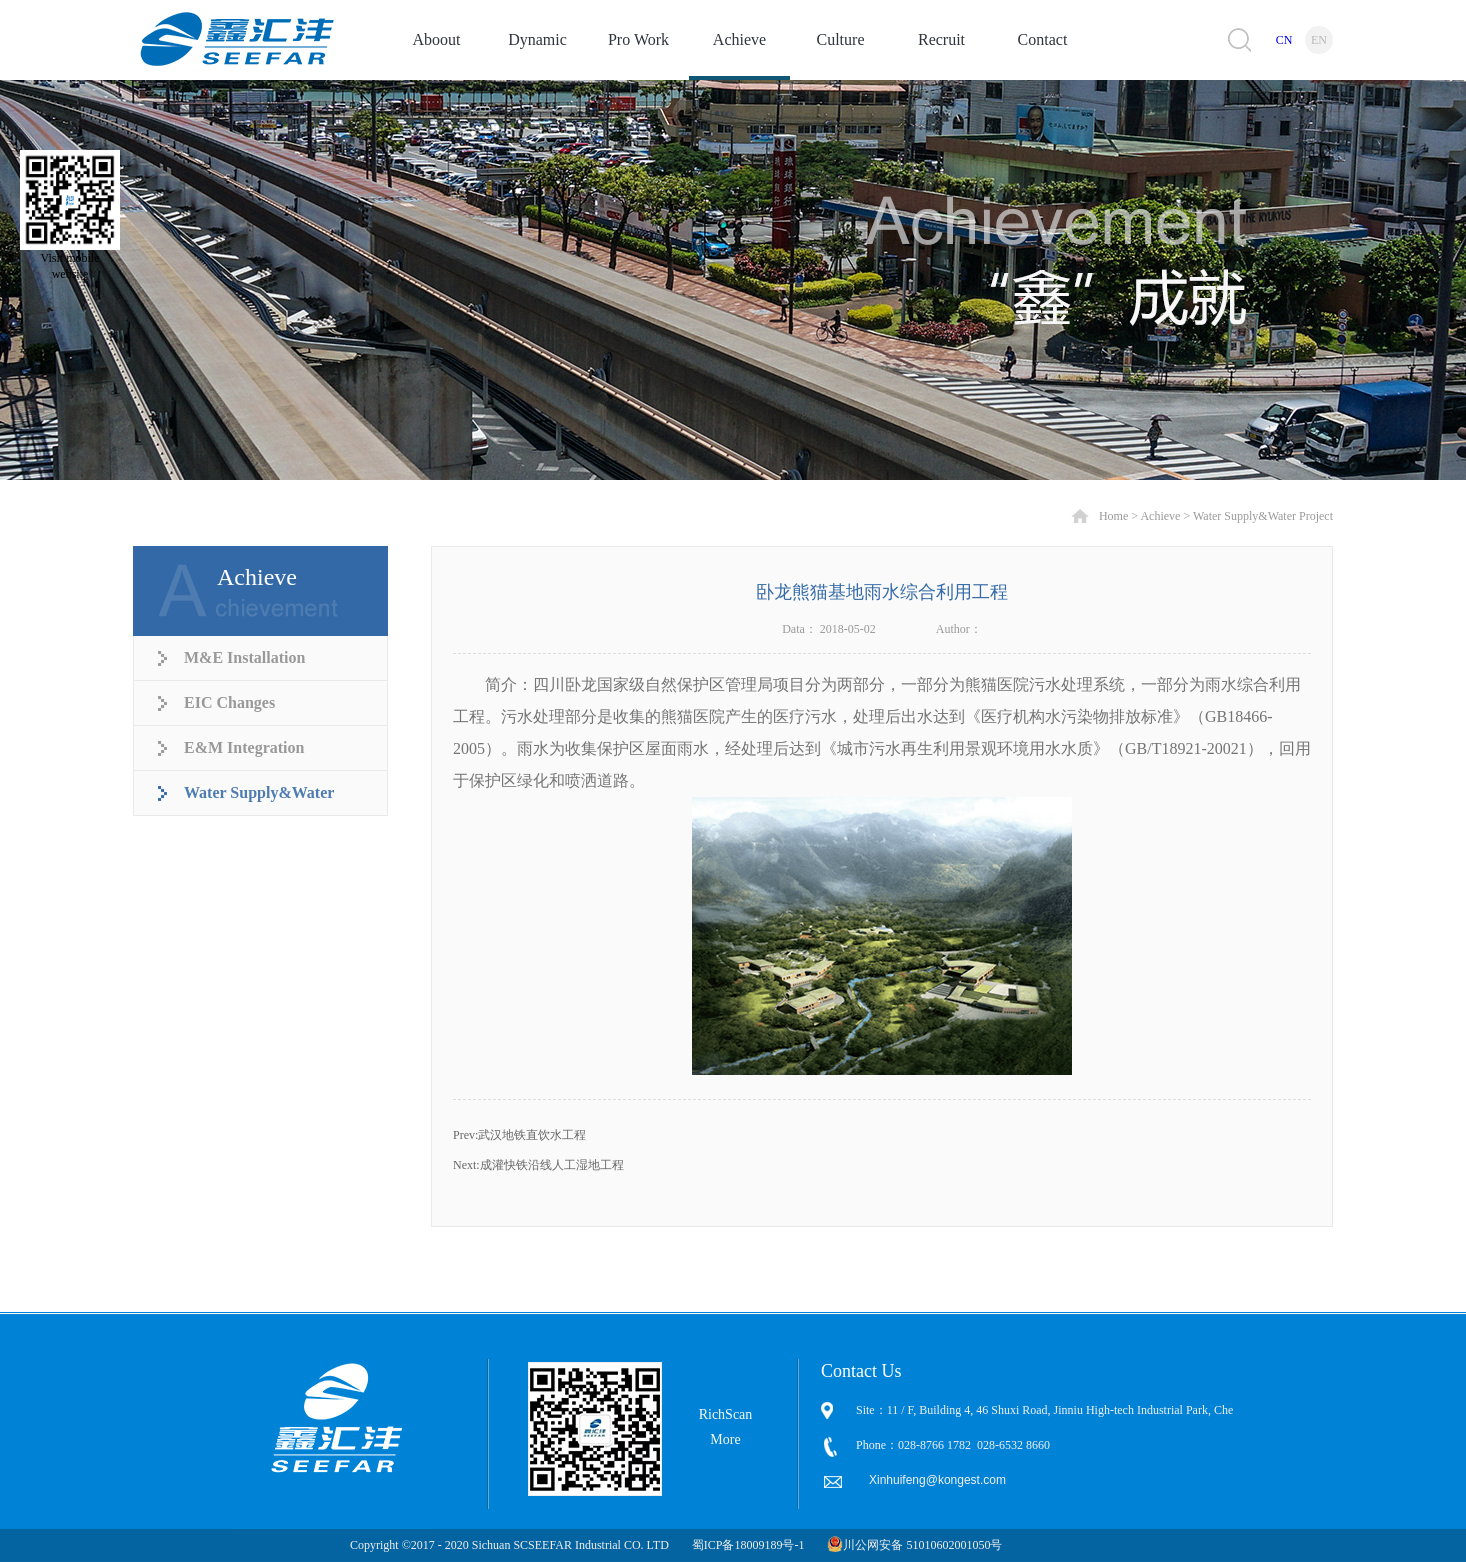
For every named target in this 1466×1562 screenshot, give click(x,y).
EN (1319, 40)
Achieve (1160, 516)
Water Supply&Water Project (1263, 516)
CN (1284, 40)
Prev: (519, 1135)
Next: (538, 1165)
